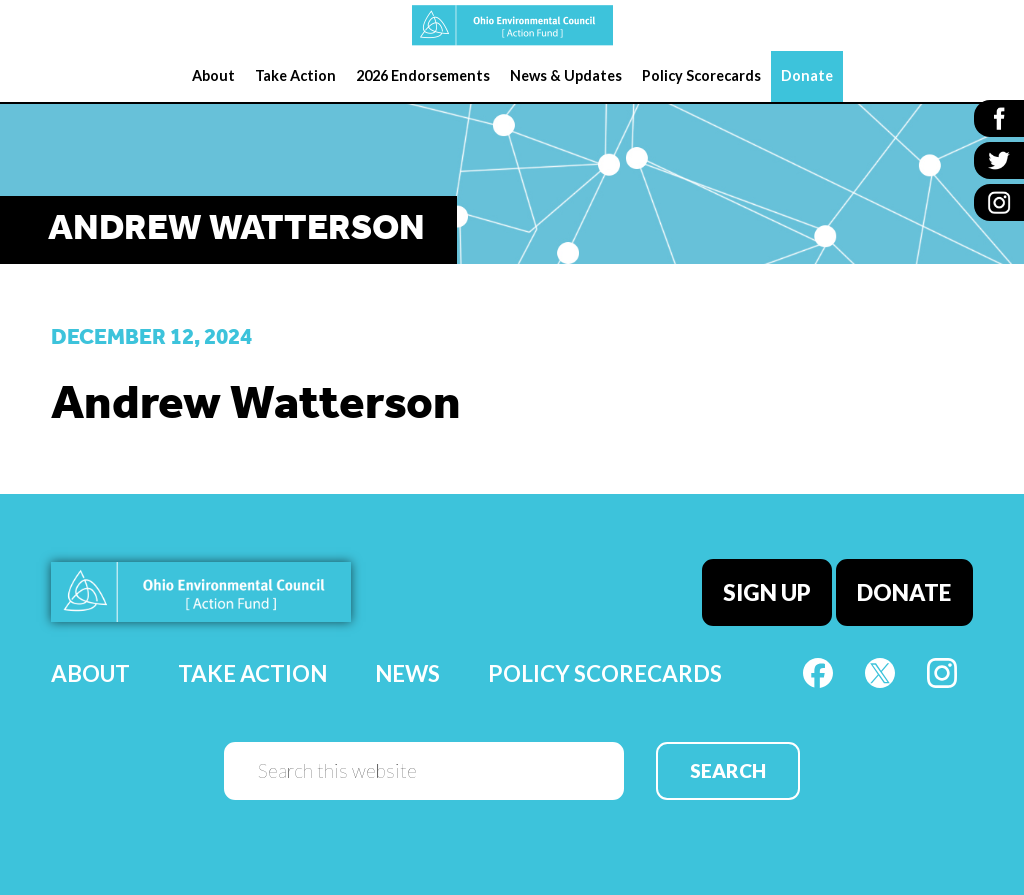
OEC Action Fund (512, 25)
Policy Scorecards (605, 673)
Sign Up (767, 591)
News (407, 673)
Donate (905, 591)
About (90, 673)
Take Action (252, 673)
